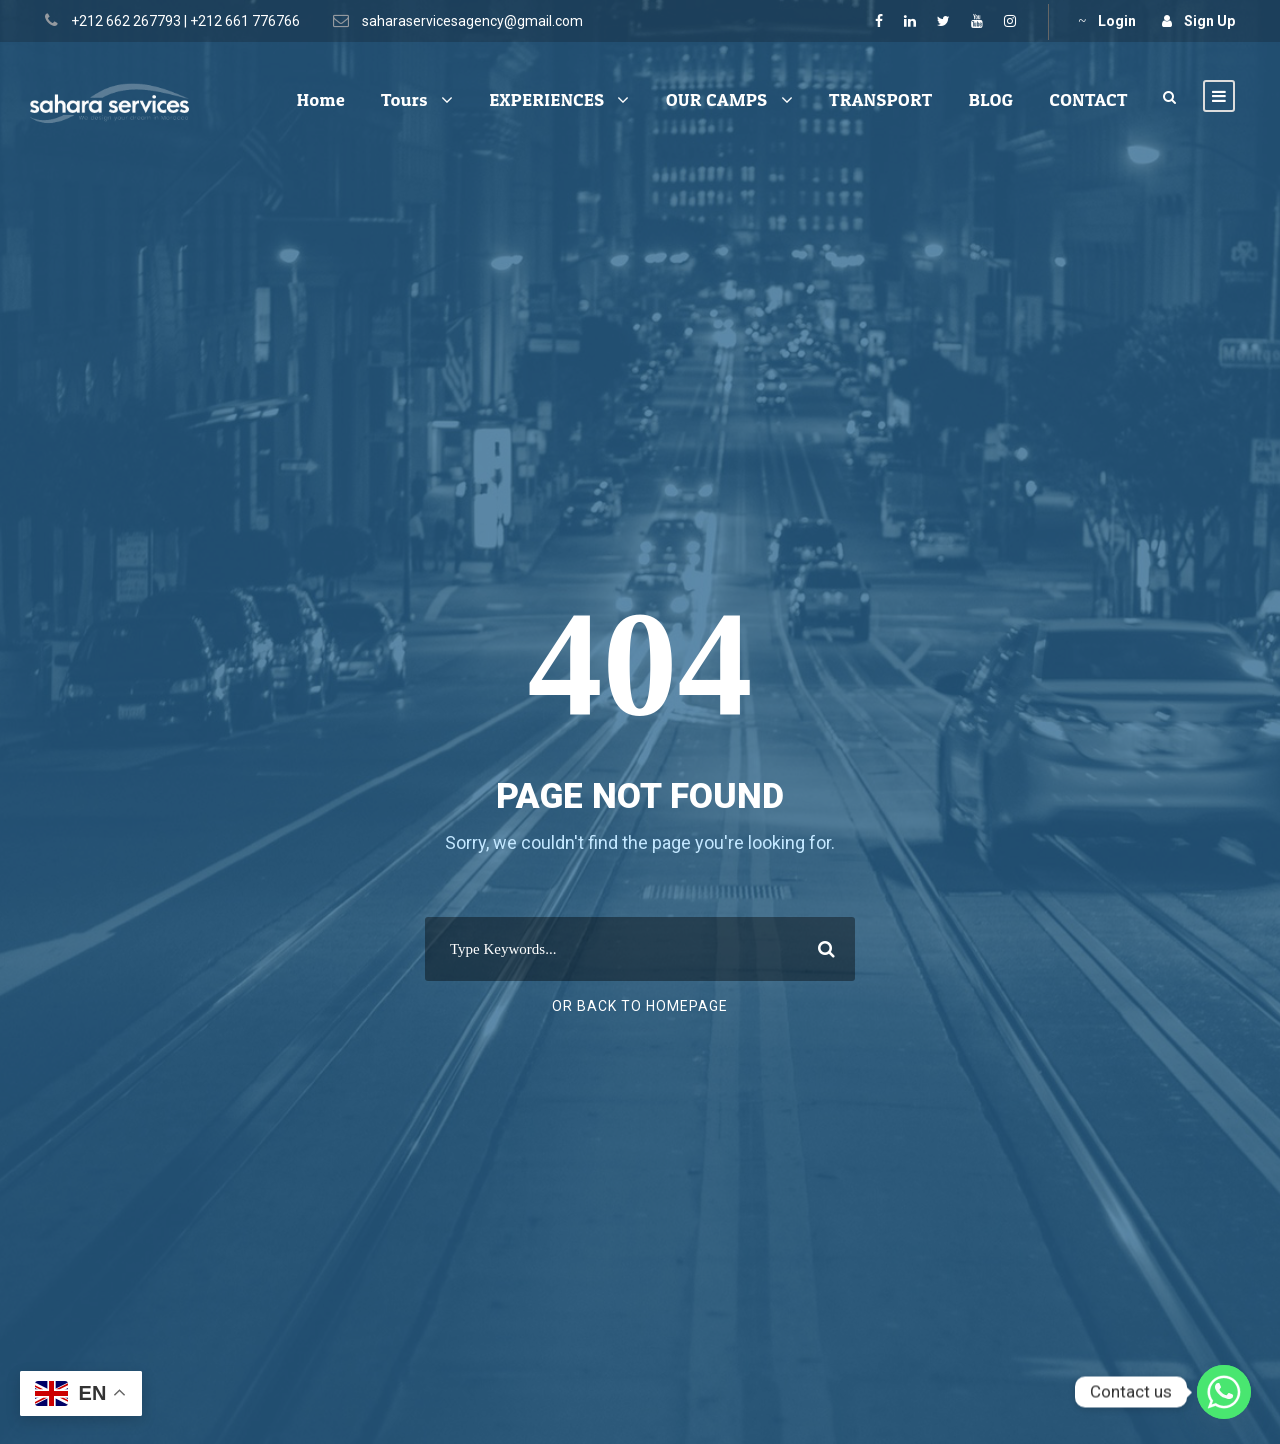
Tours (404, 99)
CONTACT (1089, 99)
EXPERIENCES (546, 99)
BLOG (991, 99)
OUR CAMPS (717, 99)
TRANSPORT (881, 99)
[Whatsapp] (1224, 1392)
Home (321, 99)
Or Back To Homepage (640, 1006)
